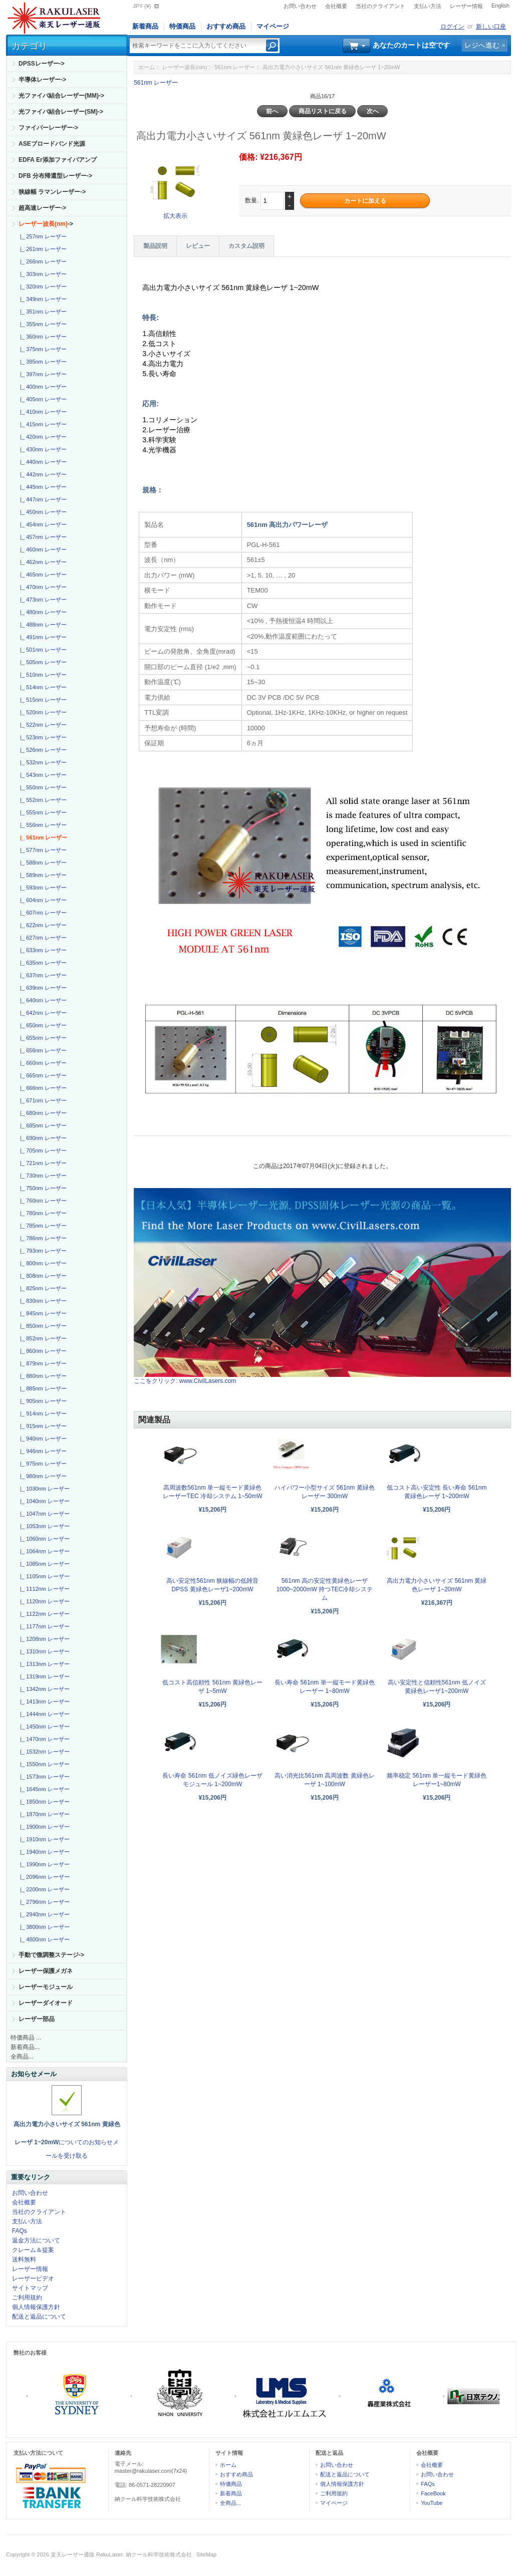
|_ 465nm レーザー (42, 574)
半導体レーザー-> (42, 79)
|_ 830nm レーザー (42, 1301)
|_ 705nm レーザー (42, 1151)
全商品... (22, 2056)
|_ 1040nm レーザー (43, 1501)
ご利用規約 (27, 2297)
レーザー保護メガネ (46, 1970)
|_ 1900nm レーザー (43, 1827)
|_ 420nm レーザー (42, 437)
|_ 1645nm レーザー (43, 1789)
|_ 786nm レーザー (42, 1238)
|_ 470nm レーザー (42, 587)
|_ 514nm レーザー (42, 687)
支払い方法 (427, 6)
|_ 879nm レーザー (42, 1363)
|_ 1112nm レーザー (43, 1589)
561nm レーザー (234, 67)
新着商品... (25, 2047)
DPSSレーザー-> (42, 63)
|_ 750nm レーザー (42, 1188)
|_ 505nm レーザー (42, 662)
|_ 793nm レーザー (42, 1251)
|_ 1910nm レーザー (43, 1839)
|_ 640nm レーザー (42, 1000)
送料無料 (24, 2259)
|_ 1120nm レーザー (43, 1601)
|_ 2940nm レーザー (43, 1914)
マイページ (272, 26)
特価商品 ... (26, 2037)
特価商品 (182, 26)
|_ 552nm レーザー (42, 800)
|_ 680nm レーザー (42, 1113)
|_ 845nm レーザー (42, 1313)
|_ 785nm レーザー (42, 1226)
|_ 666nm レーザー (42, 1088)
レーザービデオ (33, 2278)
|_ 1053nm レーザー (43, 1526)
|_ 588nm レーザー (42, 863)
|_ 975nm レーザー (42, 1464)
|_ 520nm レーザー (42, 712)
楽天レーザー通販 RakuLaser (87, 2554)
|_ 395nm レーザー (42, 362)
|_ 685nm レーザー (42, 1125)
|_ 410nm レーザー (42, 412)
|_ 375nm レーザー (42, 349)
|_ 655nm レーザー (42, 1038)
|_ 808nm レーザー (42, 1276)
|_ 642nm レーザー (42, 1013)
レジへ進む (481, 45)
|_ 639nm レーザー (42, 988)
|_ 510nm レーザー (42, 675)
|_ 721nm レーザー (42, 1163)
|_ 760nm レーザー (42, 1201)
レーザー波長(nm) (184, 67)
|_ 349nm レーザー (42, 299)
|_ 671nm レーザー (42, 1100)
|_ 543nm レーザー (42, 775)
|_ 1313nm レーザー (43, 1664)
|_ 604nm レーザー (42, 900)
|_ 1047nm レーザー (43, 1514)
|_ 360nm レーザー (42, 337)
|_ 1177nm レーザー (43, 1626)
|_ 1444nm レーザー (43, 1714)
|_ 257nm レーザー (42, 236)
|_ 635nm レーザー (42, 963)
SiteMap (206, 2554)
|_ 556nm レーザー (42, 825)
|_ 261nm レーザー (42, 249)
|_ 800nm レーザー (42, 1263)
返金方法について (36, 2240)
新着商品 (145, 26)
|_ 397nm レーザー (42, 374)
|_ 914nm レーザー (42, 1413)
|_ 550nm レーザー (42, 787)
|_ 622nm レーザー (42, 925)
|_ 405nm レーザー (42, 399)
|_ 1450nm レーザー (43, 1727)
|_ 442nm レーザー (42, 474)
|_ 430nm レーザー (42, 449)
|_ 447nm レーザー (42, 499)
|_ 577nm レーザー (42, 850)
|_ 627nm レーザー (42, 938)
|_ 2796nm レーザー (43, 1902)
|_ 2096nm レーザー (43, 1877)
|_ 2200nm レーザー (43, 1889)
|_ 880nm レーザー (42, 1376)
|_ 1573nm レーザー (43, 1777)
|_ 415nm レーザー (42, 424)
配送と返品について (39, 2316)
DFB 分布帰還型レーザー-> (55, 175)
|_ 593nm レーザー (42, 888)
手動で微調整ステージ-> (51, 1954)
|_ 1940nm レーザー (43, 1852)
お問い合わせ (300, 6)
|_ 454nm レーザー (42, 524)
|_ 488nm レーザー (42, 625)
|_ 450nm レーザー (42, 512)
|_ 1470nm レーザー (43, 1739)
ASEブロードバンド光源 (52, 143)
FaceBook (433, 2493)
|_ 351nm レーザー (42, 312)
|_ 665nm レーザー (42, 1075)
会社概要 (336, 6)
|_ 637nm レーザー (42, 975)
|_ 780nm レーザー (42, 1213)
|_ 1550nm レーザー (43, 1764)
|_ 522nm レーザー (42, 725)
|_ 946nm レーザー (42, 1451)
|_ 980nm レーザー (42, 1476)
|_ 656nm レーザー (42, 1050)
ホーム (146, 67)
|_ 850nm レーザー (42, 1326)
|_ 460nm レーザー (42, 549)
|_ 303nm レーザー (42, 274)
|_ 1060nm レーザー (43, 1539)
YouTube (431, 2503)
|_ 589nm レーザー (42, 875)
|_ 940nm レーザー (42, 1439)
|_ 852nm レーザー (42, 1338)
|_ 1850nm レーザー (43, 1802)
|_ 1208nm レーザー (43, 1639)
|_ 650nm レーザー (42, 1025)
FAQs (19, 2230)
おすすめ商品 (225, 26)
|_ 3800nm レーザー (43, 1927)
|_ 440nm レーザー (42, 462)
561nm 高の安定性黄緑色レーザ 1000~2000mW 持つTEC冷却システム (324, 1589)
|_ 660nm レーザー (42, 1063)
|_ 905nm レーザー (42, 1401)
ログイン (452, 26)
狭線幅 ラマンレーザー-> (52, 191)
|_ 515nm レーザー (42, 700)
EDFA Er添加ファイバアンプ (58, 159)
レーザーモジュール (46, 1986)
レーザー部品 (37, 2019)
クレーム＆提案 (33, 2249)
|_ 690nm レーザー (42, 1138)
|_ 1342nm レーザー (43, 1689)
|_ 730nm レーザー (42, 1176)
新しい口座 (491, 26)
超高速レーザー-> (42, 207)
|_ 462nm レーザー (42, 562)
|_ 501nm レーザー (42, 650)
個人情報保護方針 (36, 2307)
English (500, 6)
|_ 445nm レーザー (42, 487)
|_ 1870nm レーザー (43, 1814)
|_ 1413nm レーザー (43, 1701)
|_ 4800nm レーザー (43, 1939)
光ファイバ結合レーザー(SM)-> (61, 111)
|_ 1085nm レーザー (43, 1564)
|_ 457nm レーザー (42, 537)
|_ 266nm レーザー (42, 261)
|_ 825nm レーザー (42, 1288)
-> (46, 223)
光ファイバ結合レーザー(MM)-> (61, 95)
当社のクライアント (380, 6)
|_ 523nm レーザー (42, 737)
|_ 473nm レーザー (42, 600)
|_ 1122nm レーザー (43, 1614)
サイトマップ (30, 2288)
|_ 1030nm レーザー (43, 1489)
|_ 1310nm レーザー (43, 1651)
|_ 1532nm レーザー (43, 1752)
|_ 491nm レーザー (42, 637)
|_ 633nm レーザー (42, 950)
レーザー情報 (466, 6)
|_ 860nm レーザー (42, 1351)
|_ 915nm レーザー (42, 1426)
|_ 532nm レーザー (42, 762)
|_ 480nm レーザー (42, 612)
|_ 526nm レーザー (42, 750)
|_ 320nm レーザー (42, 286)
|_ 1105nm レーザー (43, 1576)
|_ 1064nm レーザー (43, 1551)
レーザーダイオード (46, 2003)
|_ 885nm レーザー (42, 1388)
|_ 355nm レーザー (42, 324)
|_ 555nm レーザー (42, 812)
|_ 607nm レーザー (42, 913)
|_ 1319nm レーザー (43, 1676)
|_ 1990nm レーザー (43, 1864)
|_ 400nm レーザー (42, 387)
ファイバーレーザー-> (48, 127)
